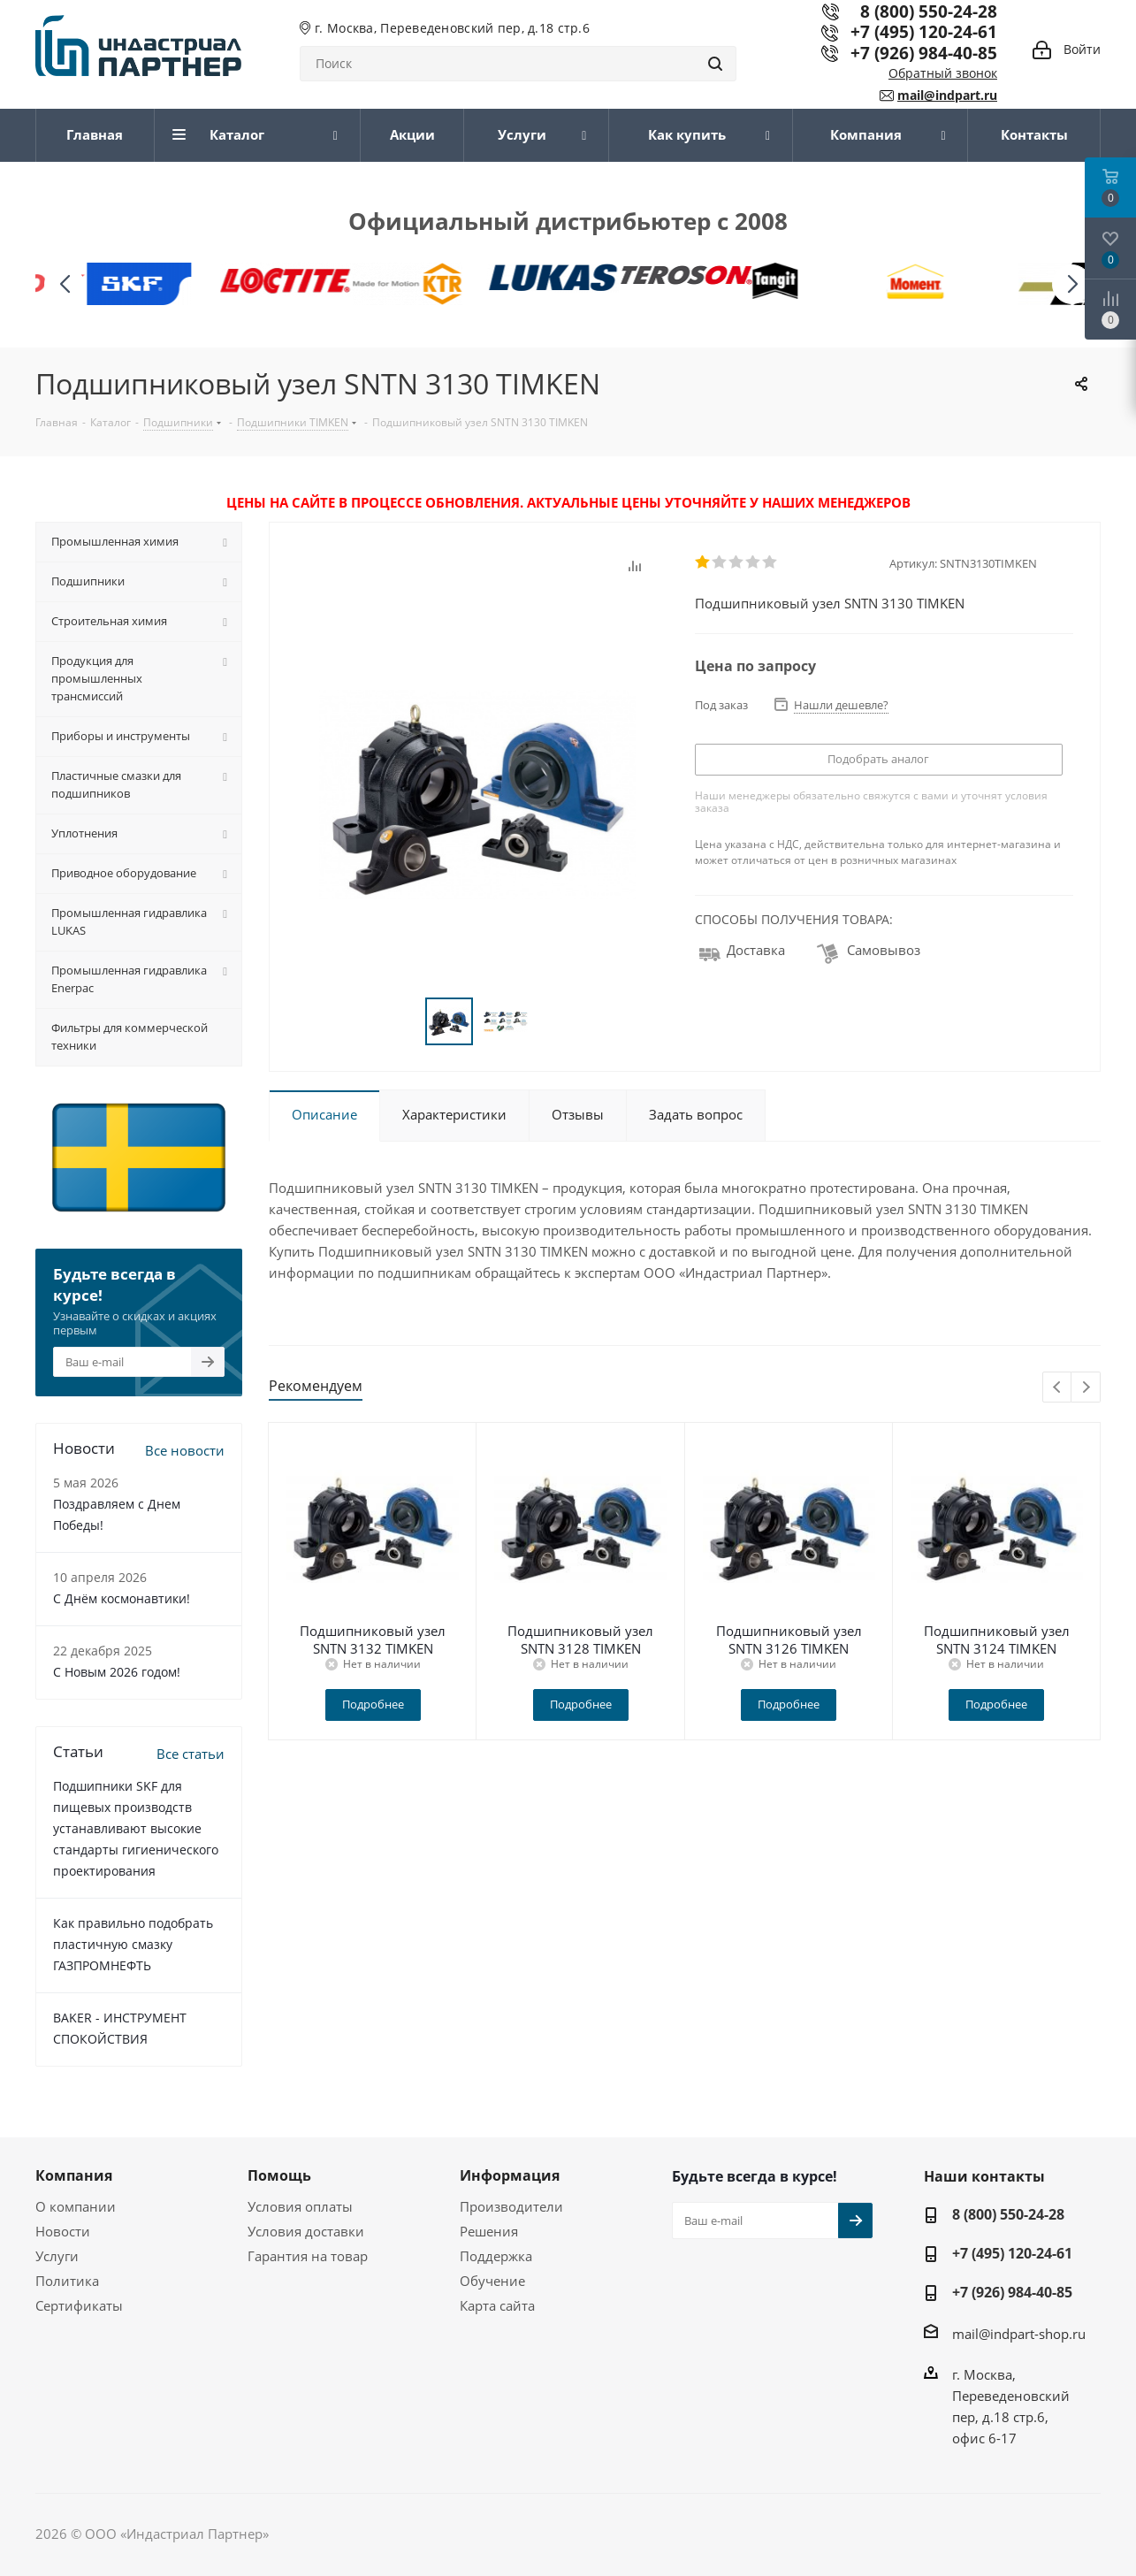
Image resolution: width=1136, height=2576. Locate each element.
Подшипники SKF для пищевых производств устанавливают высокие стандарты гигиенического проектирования (135, 1828)
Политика (67, 2280)
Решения (489, 2231)
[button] (1072, 284)
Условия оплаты (300, 2206)
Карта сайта (497, 2305)
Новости (62, 2231)
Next (1086, 1387)
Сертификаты (79, 2305)
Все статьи (190, 1753)
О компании (75, 2206)
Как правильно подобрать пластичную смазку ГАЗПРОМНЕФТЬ (133, 1944)
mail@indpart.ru (947, 95)
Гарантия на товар (308, 2256)
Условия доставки (306, 2231)
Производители (511, 2206)
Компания (73, 2175)
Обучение (492, 2280)
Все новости (185, 1450)
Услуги (57, 2256)
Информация (510, 2175)
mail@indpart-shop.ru (1019, 2334)
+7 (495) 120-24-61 (923, 31)
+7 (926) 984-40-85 (923, 53)
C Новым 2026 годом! (116, 1671)
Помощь (279, 2175)
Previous (1057, 1387)
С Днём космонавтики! (121, 1598)
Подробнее (373, 1704)
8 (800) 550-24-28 (1008, 2214)
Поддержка (496, 2256)
